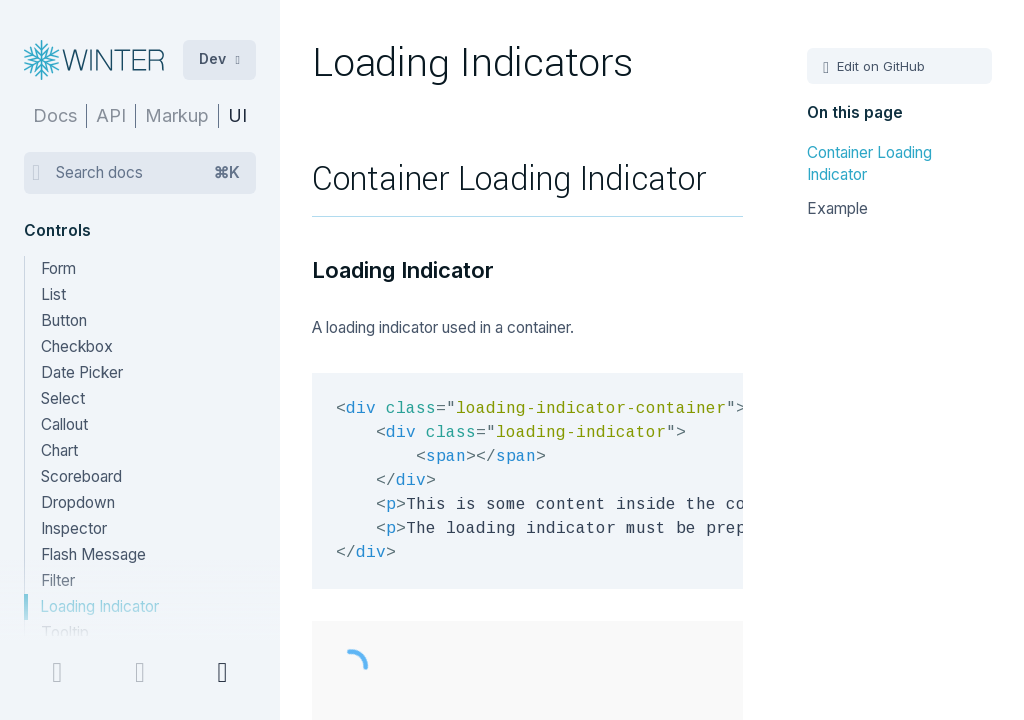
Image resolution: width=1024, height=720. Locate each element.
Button (64, 320)
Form (58, 268)
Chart (59, 450)
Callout (64, 424)
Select (63, 398)
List (53, 294)
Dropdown (78, 502)
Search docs (148, 173)
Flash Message (93, 554)
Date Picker (82, 372)
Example (837, 208)
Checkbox (77, 346)
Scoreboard (81, 476)
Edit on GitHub (879, 66)
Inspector (74, 528)
